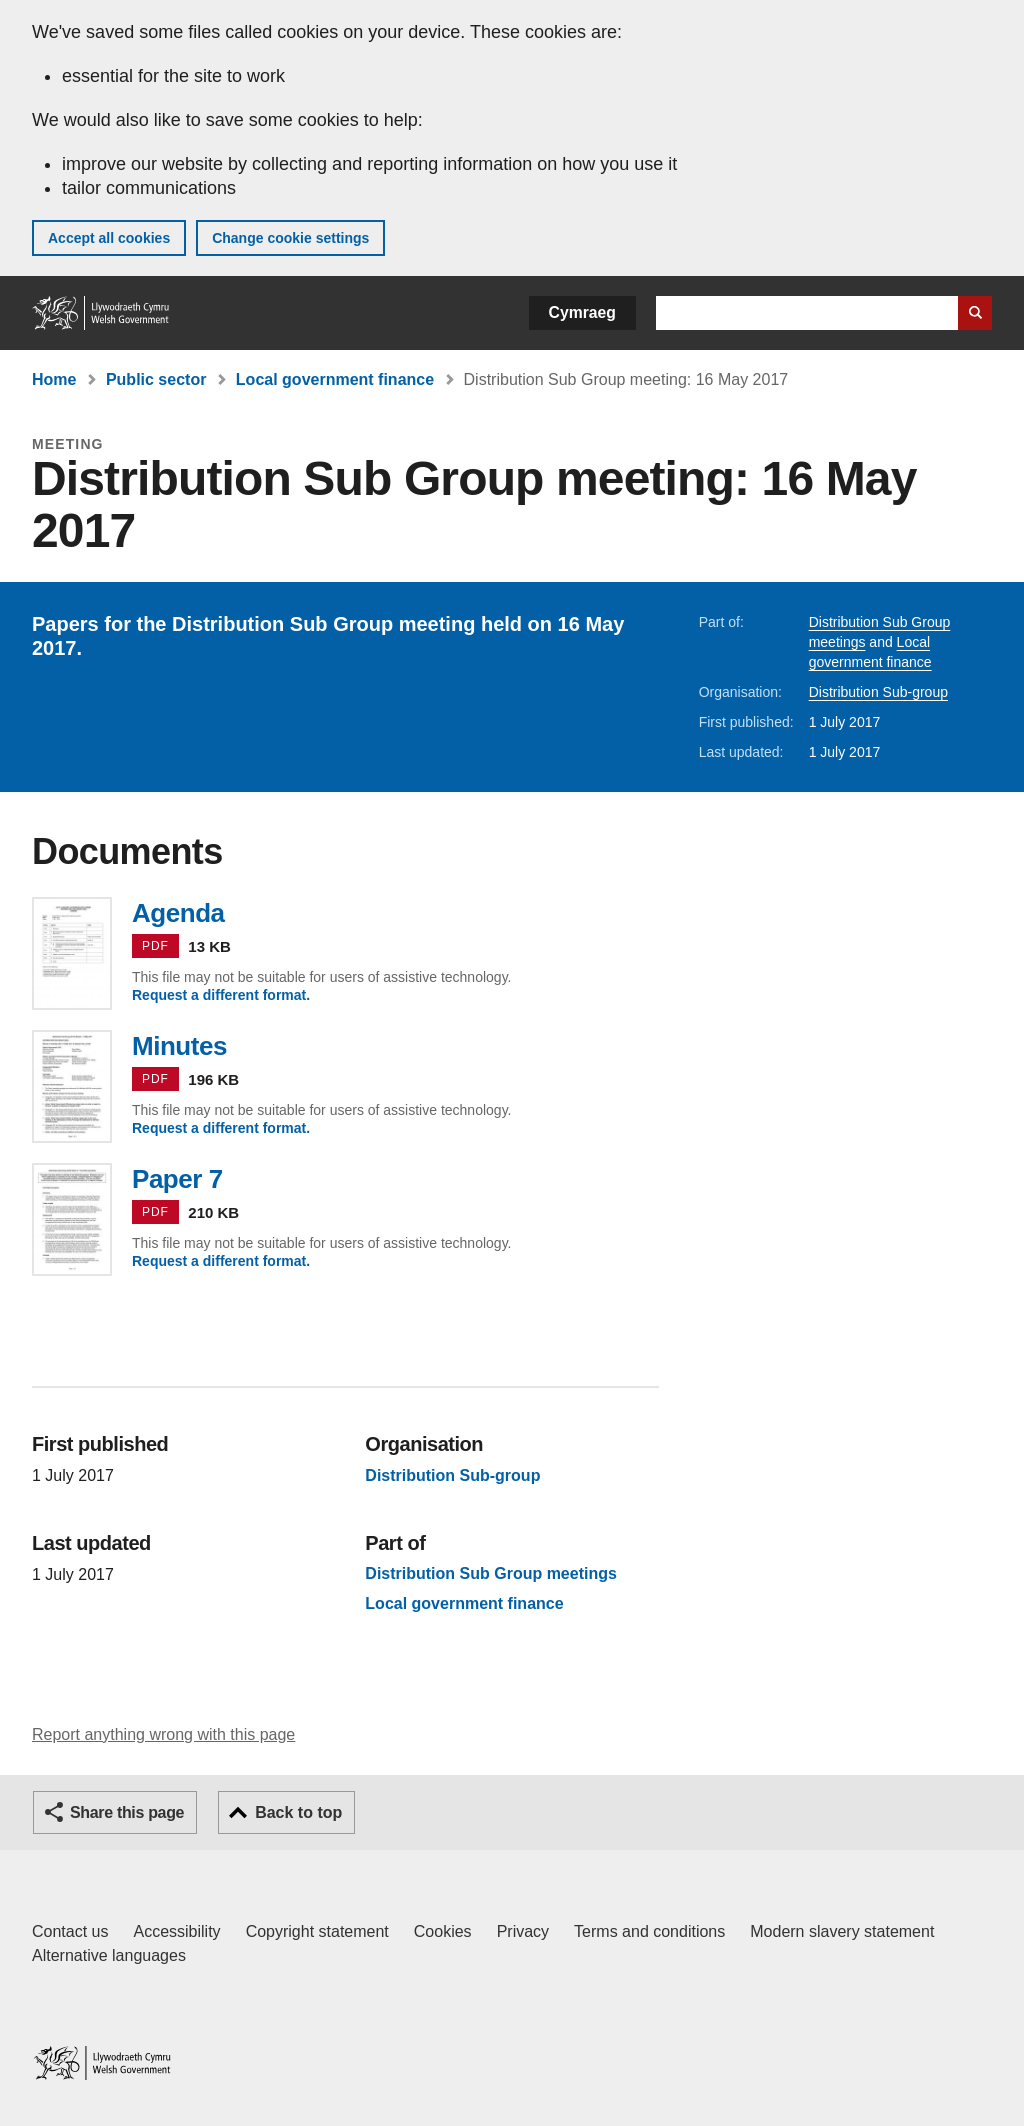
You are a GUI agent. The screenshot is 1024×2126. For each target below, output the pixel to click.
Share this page (127, 1812)
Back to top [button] (298, 1812)
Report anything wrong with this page (163, 1734)
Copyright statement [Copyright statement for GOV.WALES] (317, 1931)
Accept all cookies (109, 238)
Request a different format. (221, 995)
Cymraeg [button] (582, 312)
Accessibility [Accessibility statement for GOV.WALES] (176, 1931)
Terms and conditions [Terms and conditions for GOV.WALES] (649, 1931)
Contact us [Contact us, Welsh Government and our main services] (70, 1931)
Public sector (156, 379)
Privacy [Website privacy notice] (523, 1931)
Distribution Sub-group (878, 692)
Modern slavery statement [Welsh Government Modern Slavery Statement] (842, 1931)
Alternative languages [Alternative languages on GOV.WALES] (109, 1955)
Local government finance (335, 379)
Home (54, 379)
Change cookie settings (290, 238)
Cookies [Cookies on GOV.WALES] (443, 1931)
